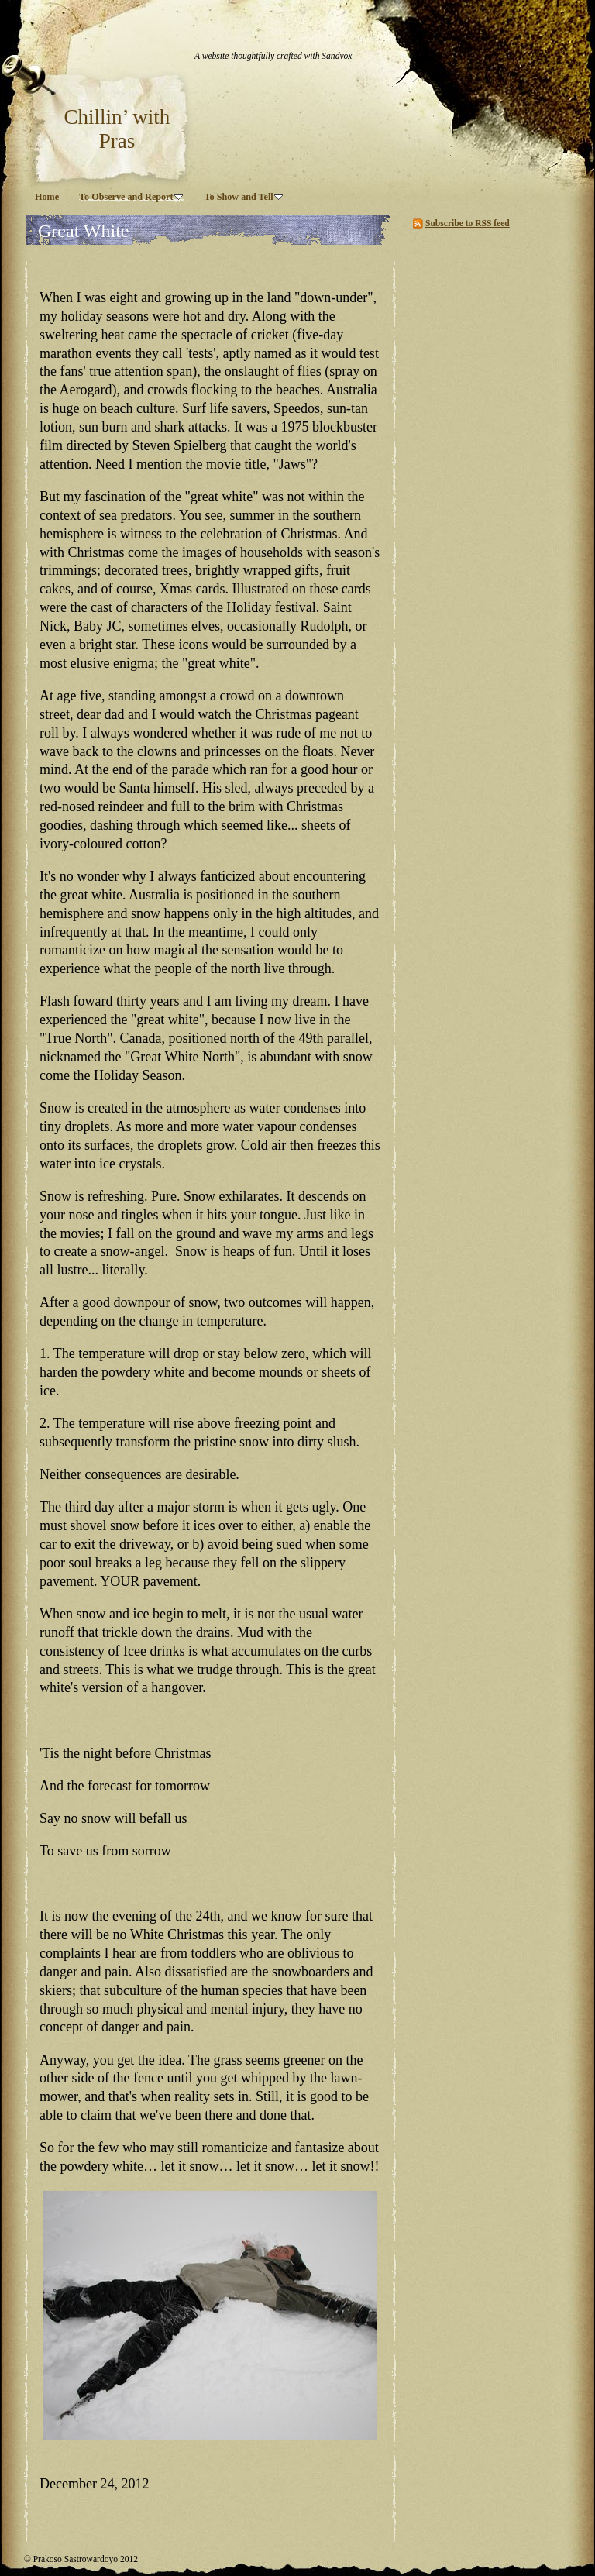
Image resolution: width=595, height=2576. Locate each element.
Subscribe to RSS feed (467, 223)
